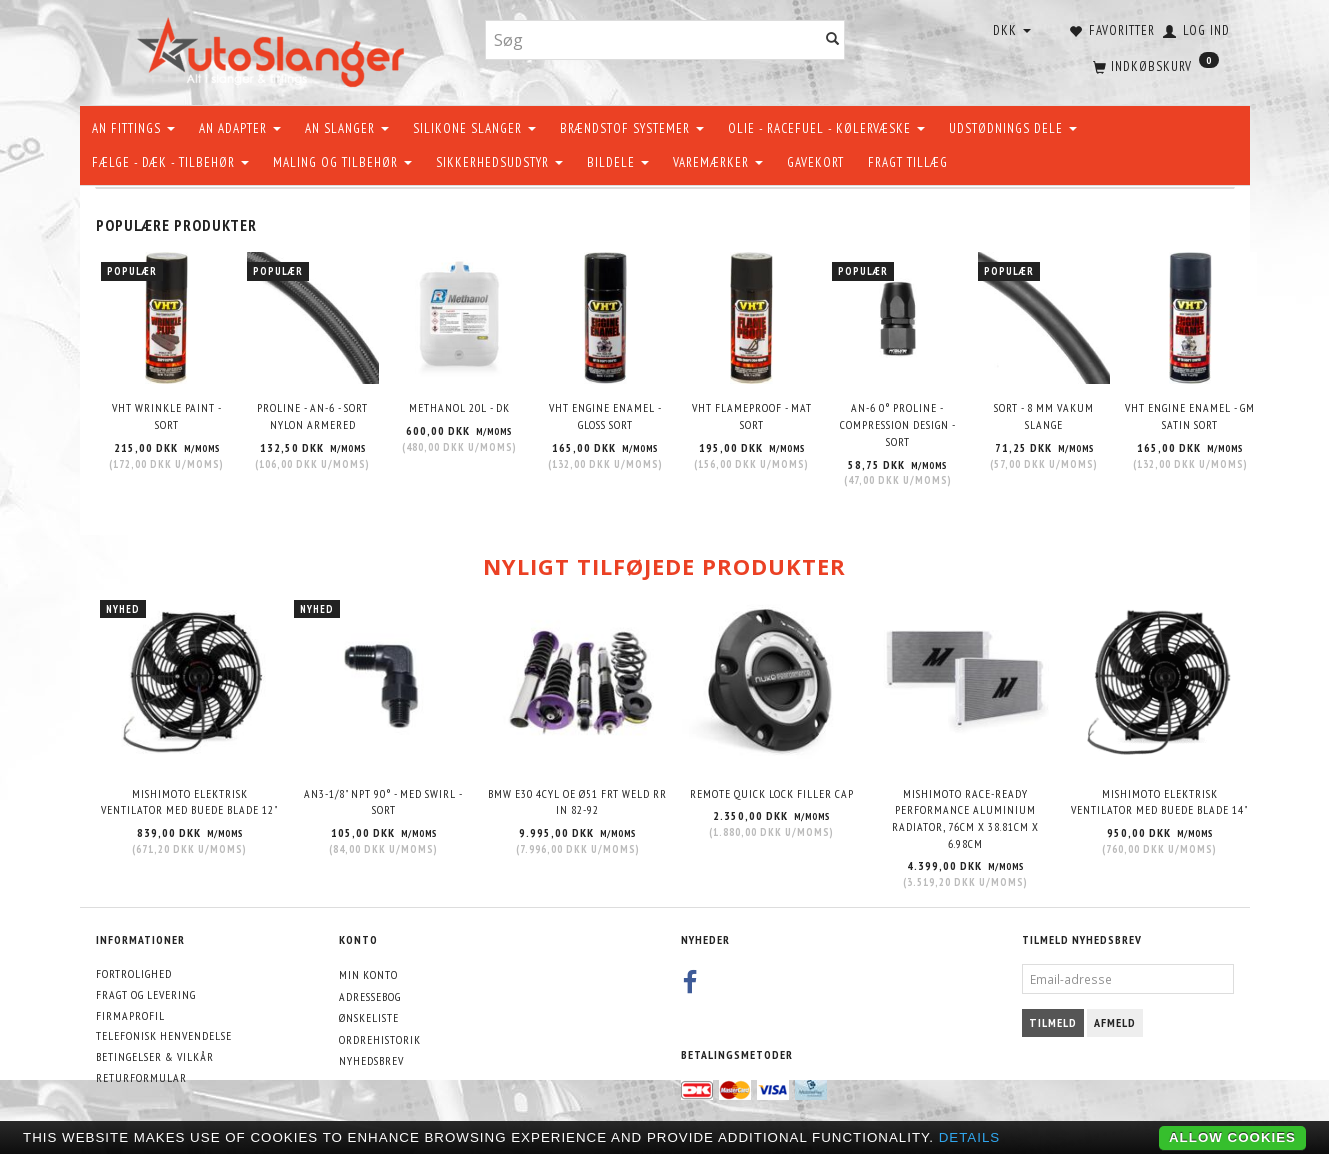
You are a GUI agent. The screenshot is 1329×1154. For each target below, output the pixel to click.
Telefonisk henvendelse (164, 1035)
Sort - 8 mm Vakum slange (1044, 416)
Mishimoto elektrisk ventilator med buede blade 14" (1159, 802)
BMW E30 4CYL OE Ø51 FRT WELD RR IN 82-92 (577, 802)
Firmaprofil (130, 1015)
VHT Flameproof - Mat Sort (752, 416)
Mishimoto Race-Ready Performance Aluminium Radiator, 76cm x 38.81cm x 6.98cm (965, 818)
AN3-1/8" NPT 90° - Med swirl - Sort (383, 802)
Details (970, 1137)
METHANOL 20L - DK (459, 407)
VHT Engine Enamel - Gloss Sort (605, 416)
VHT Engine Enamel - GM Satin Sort (1190, 416)
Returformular (141, 1077)
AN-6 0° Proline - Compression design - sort (898, 424)
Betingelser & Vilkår (155, 1056)
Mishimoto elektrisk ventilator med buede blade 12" (189, 802)
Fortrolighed (134, 973)
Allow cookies (1232, 1137)
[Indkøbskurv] (1154, 65)
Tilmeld (1053, 1022)
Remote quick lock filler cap (772, 793)
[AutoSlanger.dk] (274, 48)
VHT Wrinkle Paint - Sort (167, 416)
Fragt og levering (146, 994)
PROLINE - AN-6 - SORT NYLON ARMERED (312, 416)
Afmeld (1115, 1022)
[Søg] (833, 40)
